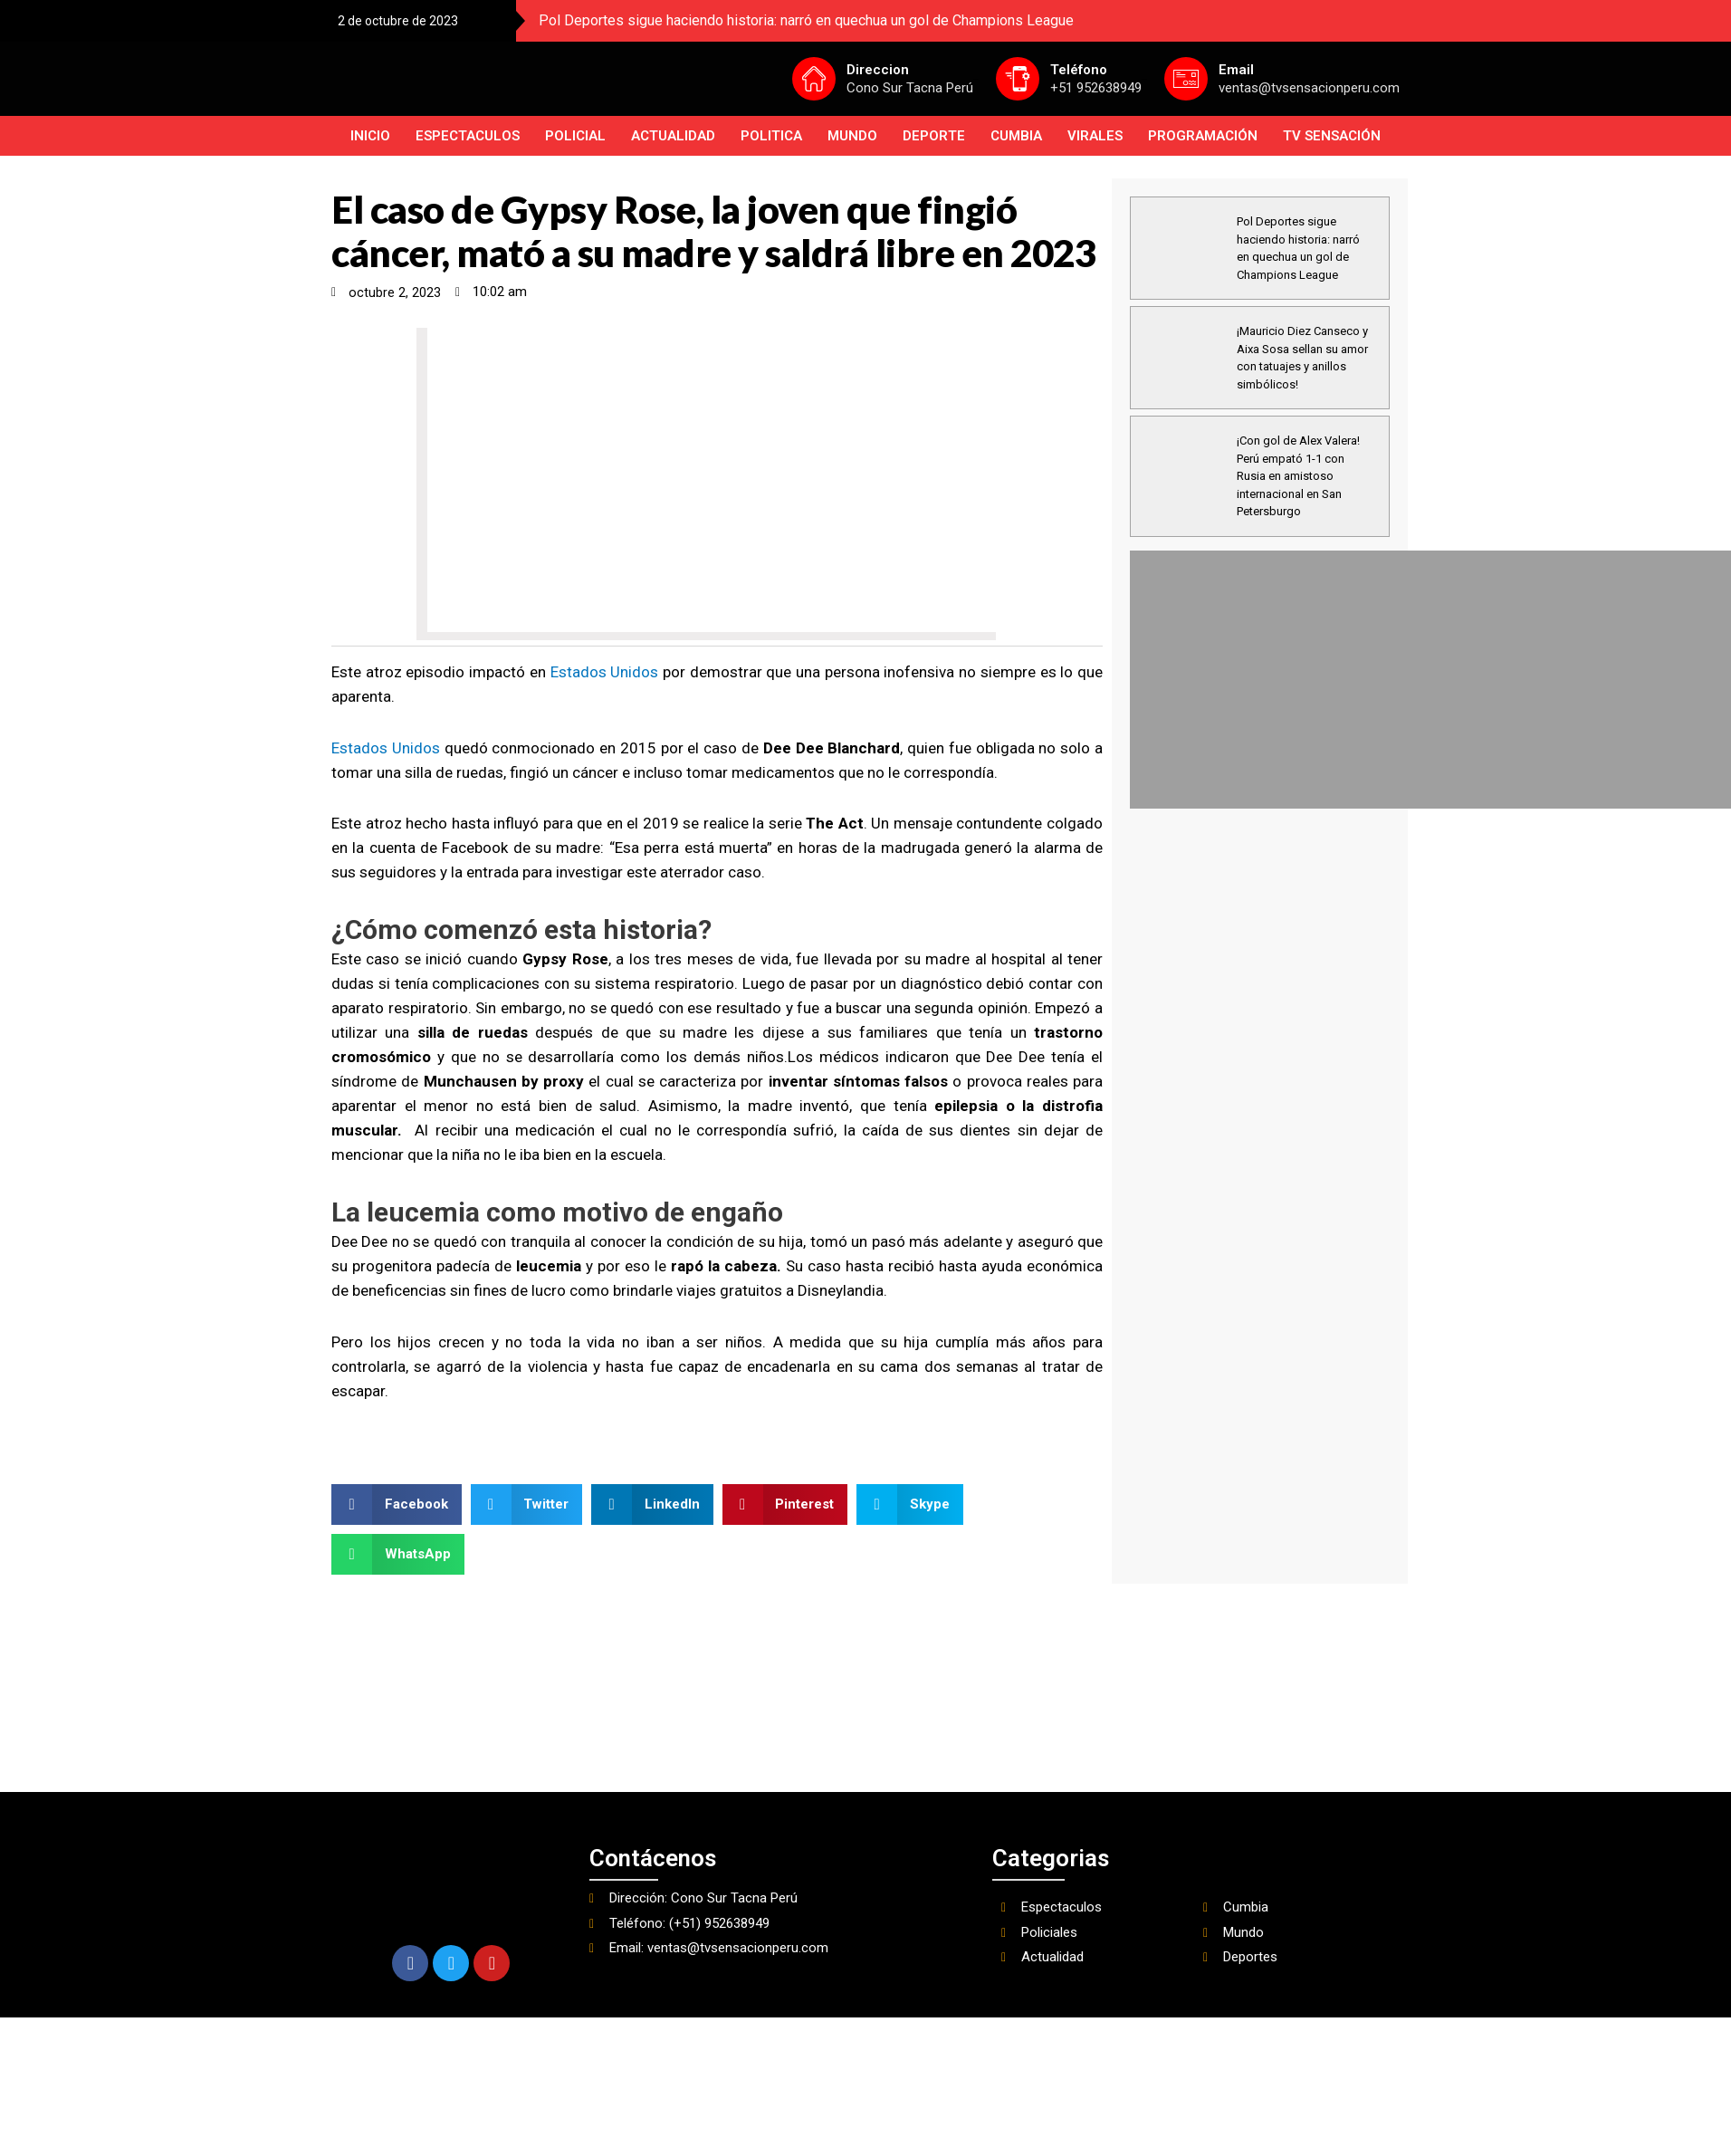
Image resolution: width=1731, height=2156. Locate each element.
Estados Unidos (604, 672)
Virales (1095, 136)
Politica (771, 136)
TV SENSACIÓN (1332, 136)
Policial (575, 136)
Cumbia (1016, 136)
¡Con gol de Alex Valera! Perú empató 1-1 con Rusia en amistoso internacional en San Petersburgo (1298, 476)
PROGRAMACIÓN (1203, 136)
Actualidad (673, 136)
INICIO (370, 136)
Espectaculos (468, 136)
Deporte (934, 136)
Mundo (852, 136)
